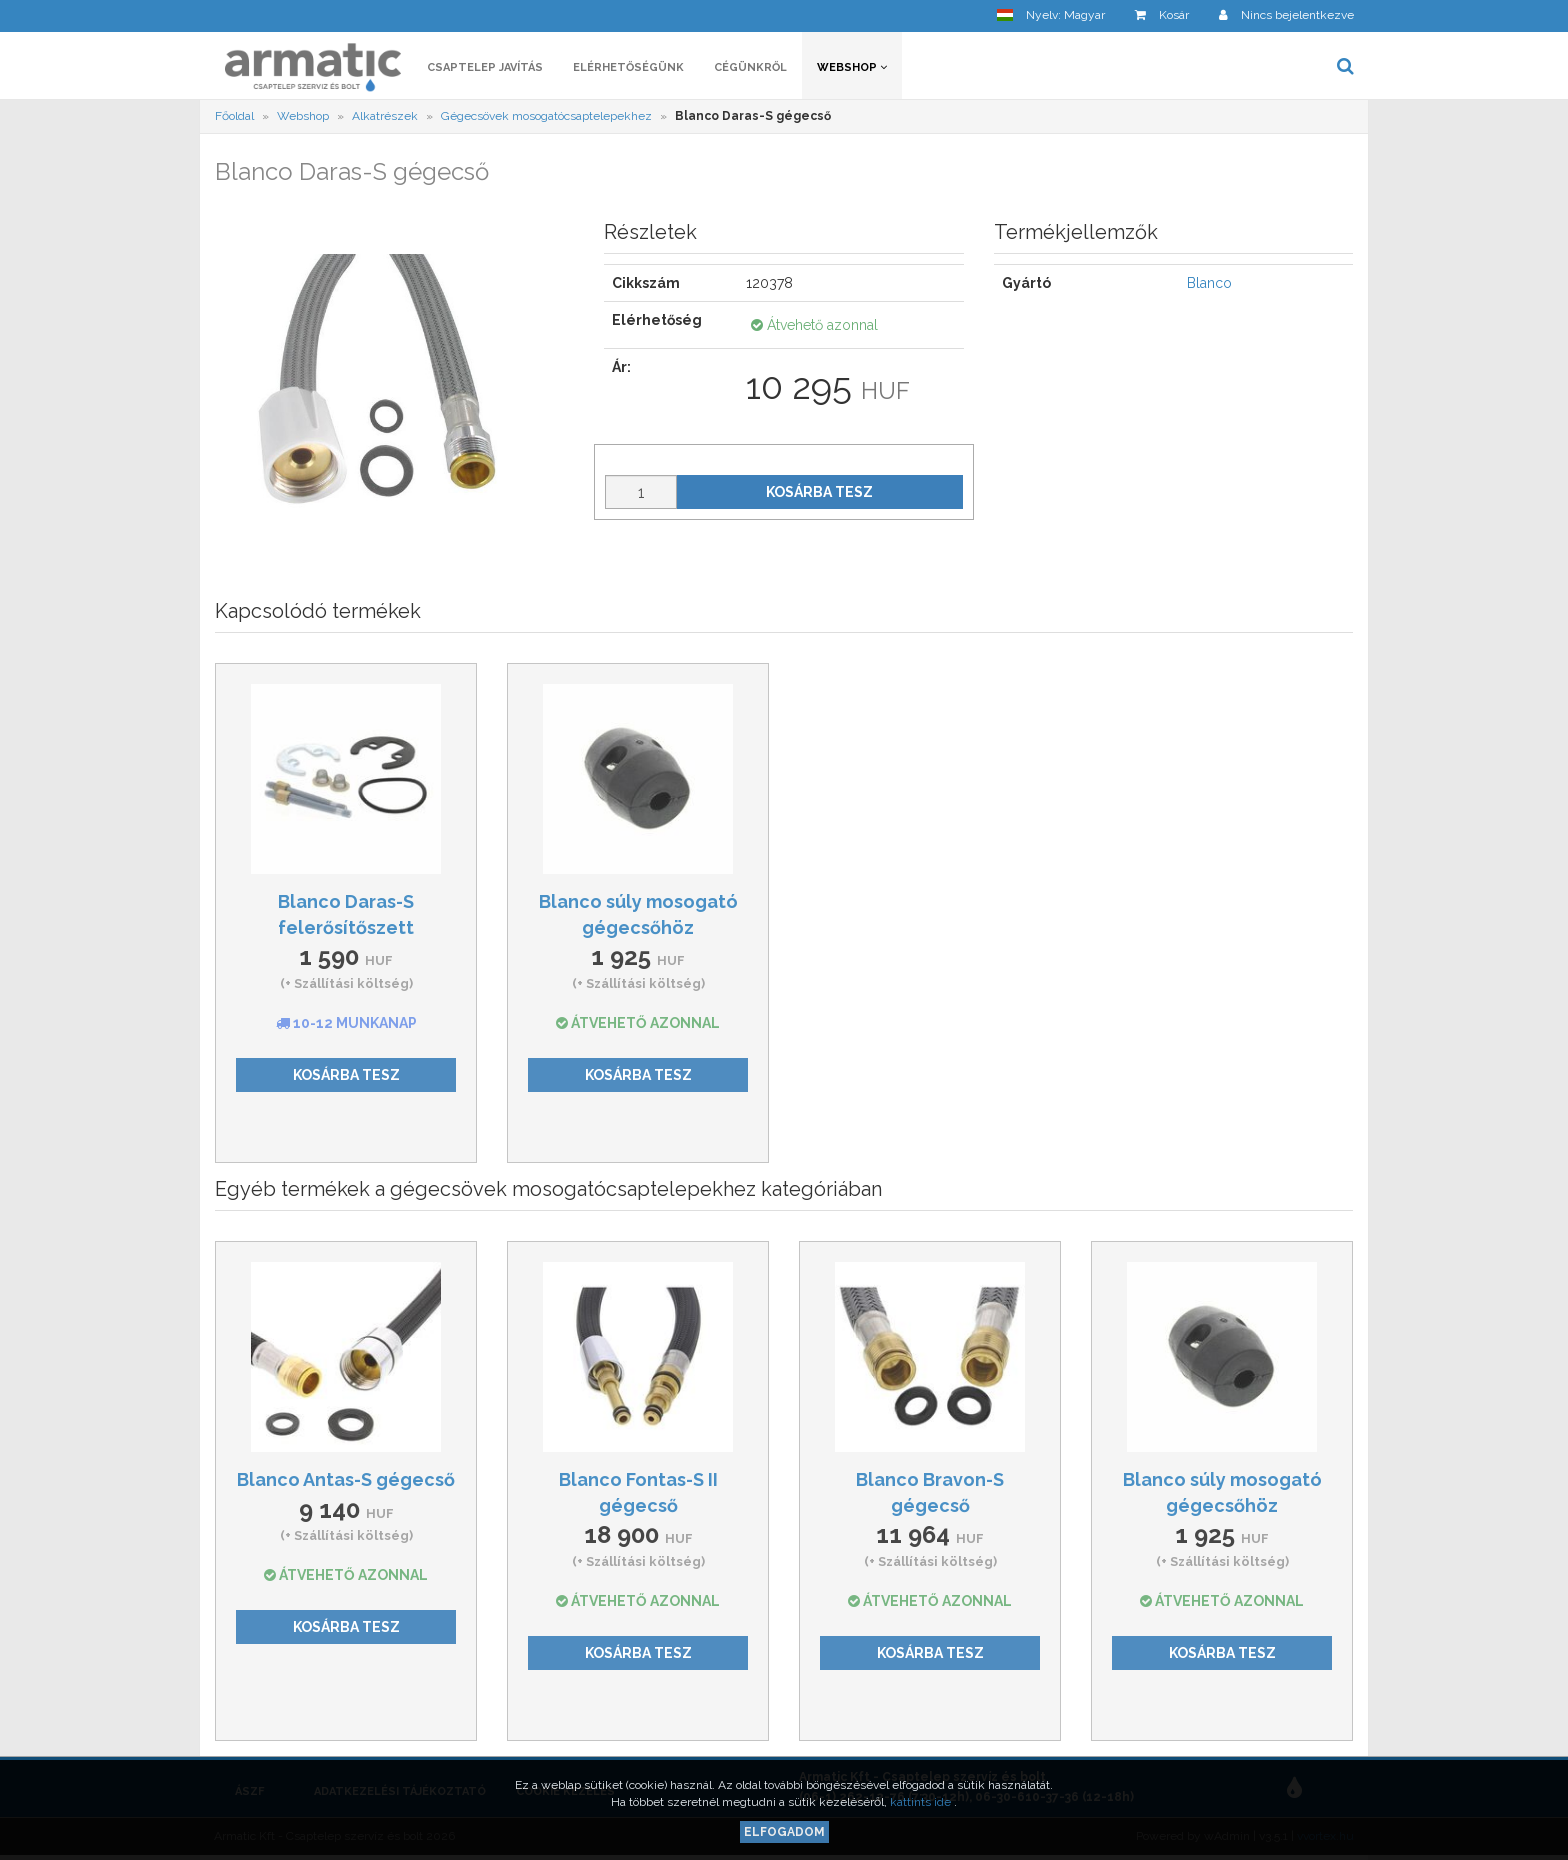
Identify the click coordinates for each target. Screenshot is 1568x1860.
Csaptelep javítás (485, 67)
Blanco (1209, 283)
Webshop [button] (852, 67)
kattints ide (922, 1802)
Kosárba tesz (819, 492)
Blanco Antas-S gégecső (346, 1479)
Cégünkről (750, 67)
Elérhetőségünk (628, 67)
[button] (1051, 15)
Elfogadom (784, 1832)
